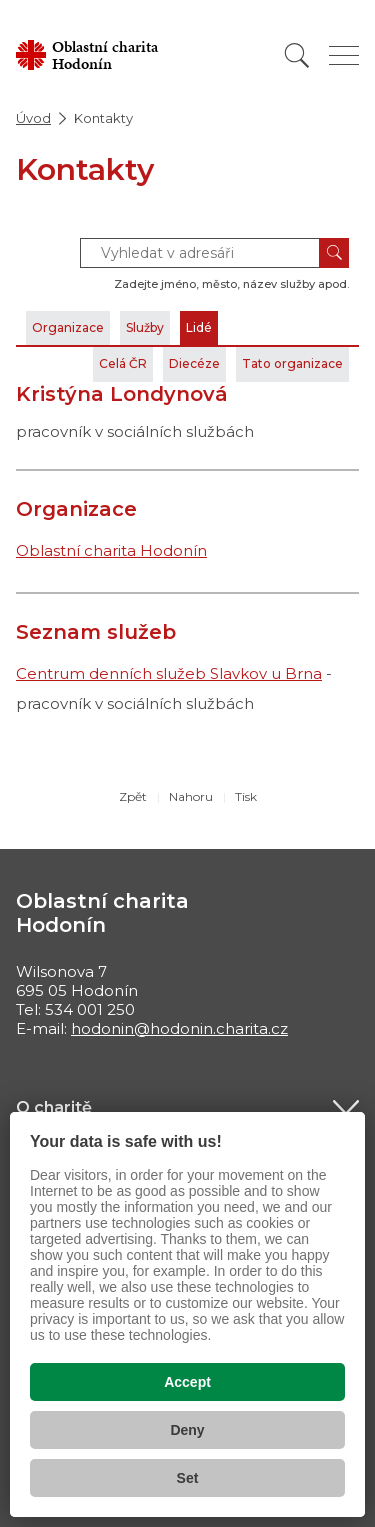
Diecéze (194, 363)
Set (188, 1478)
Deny (187, 1430)
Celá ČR (123, 363)
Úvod (33, 118)
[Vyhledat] (297, 55)
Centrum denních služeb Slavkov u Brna (169, 673)
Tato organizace (292, 363)
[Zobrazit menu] (344, 55)
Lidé (199, 327)
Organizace (68, 327)
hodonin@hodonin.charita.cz (179, 1028)
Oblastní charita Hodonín (111, 550)
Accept (187, 1382)
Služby (145, 327)
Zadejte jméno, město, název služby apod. (231, 284)
